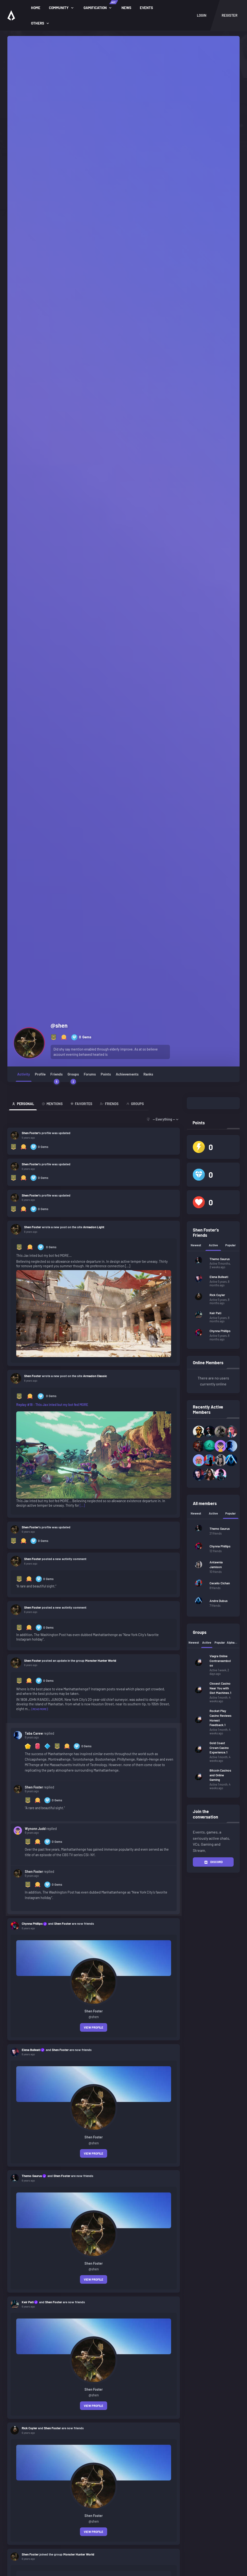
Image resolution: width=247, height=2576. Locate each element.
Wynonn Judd (37, 1883)
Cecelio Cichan (220, 1583)
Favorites (83, 1104)
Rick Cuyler (31, 2518)
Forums (90, 1074)
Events (148, 7)
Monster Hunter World (102, 1715)
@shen (94, 2078)
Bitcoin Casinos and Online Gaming (220, 1775)
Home (37, 7)
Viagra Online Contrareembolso (220, 1660)
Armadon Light (95, 1250)
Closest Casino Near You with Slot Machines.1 (220, 1688)
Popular (230, 1245)
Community (61, 7)
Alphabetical (233, 1642)
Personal (25, 1104)
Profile (40, 1074)
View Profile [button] (93, 2089)
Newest (196, 1245)
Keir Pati (30, 2385)
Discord (213, 1862)
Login (201, 15)
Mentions (55, 1104)
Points (106, 1074)
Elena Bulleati (33, 2118)
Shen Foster (32, 1135)
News (128, 7)
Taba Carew (36, 1788)
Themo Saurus (34, 2251)
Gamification (102, 5)
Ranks (148, 1074)
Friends (56, 1077)
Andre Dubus (219, 1601)
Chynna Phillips (34, 1985)
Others (39, 23)
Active (213, 1245)
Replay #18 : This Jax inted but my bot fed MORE (54, 1433)
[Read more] (53, 1763)
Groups (73, 1077)
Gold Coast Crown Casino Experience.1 (219, 1747)
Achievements (127, 1074)
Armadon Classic (97, 1404)
